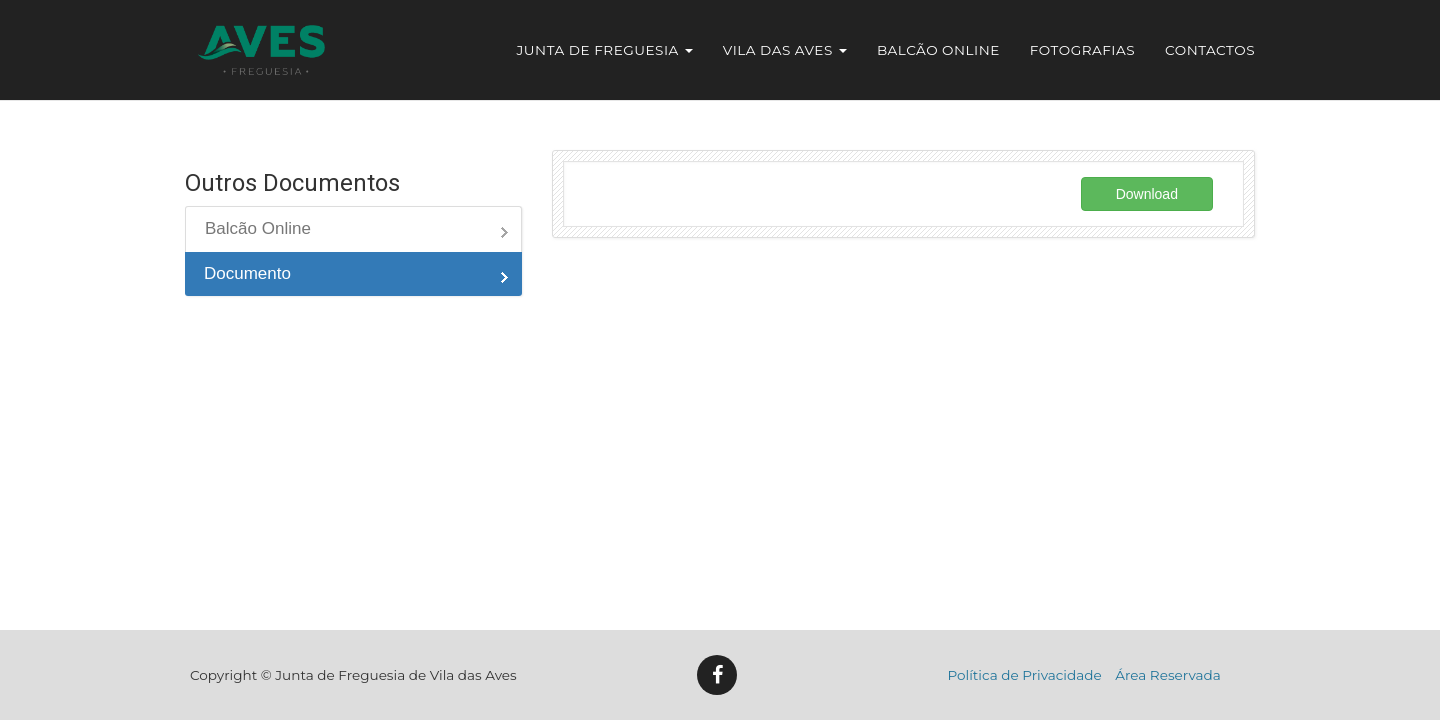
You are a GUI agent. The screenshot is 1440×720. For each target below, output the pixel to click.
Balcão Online (938, 50)
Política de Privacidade (1025, 675)
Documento (247, 273)
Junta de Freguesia (605, 50)
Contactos (1210, 50)
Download (1147, 194)
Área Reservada (1168, 675)
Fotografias (1082, 50)
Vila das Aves (785, 50)
